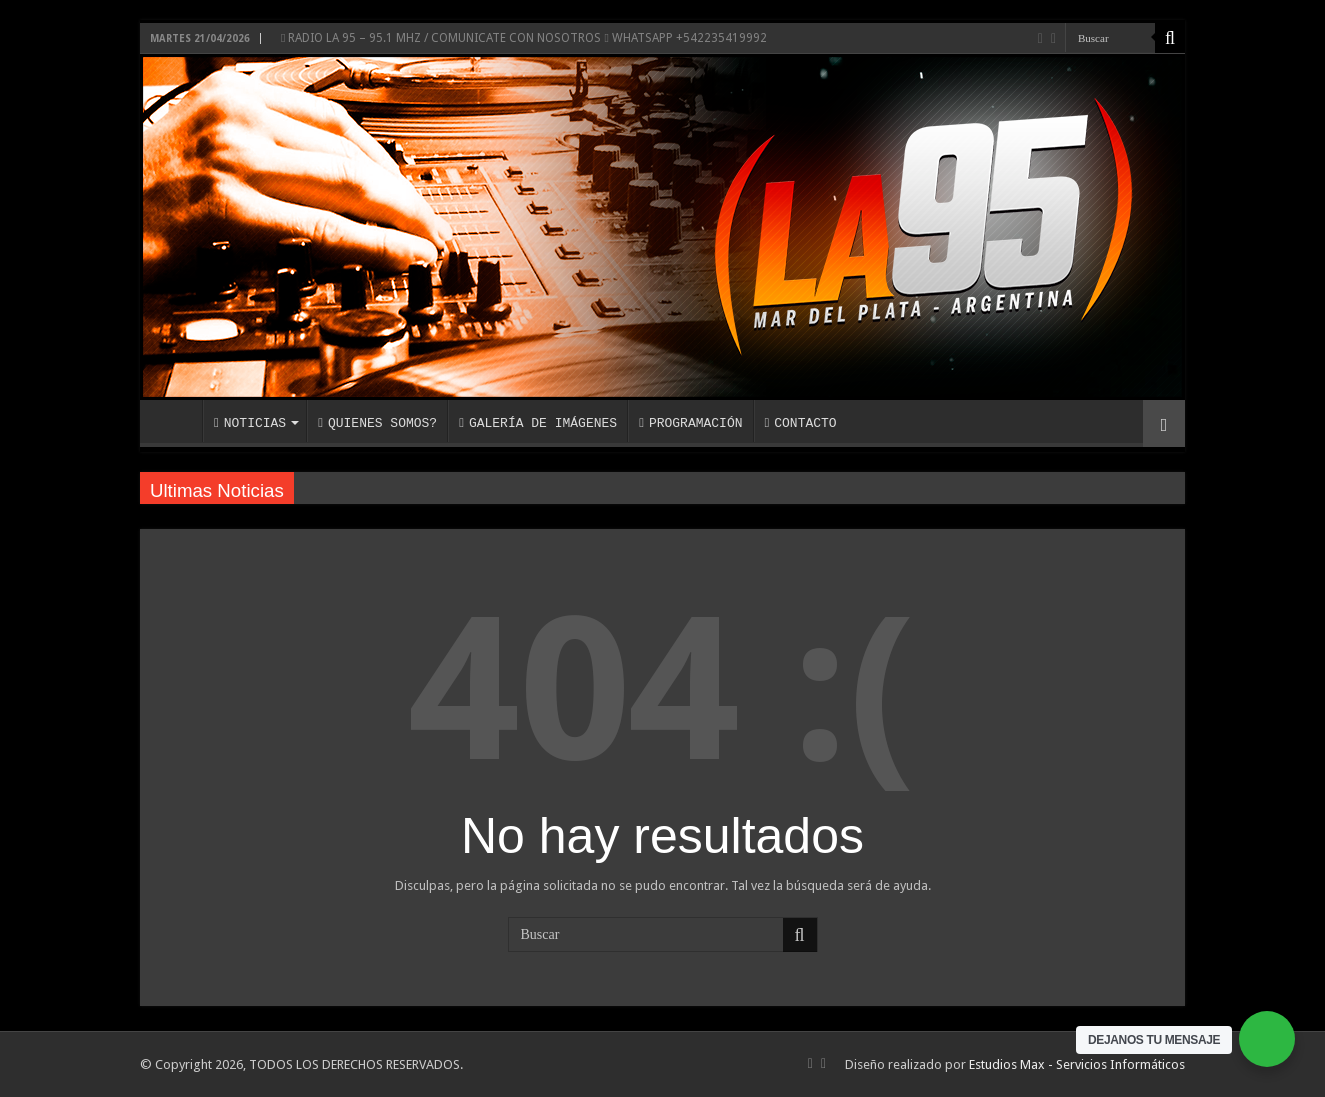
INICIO (176, 421)
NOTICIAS (250, 423)
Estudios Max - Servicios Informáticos (1077, 1064)
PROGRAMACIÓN (690, 423)
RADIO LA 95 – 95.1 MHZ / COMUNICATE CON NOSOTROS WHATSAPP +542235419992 (524, 38)
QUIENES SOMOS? (377, 423)
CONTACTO (800, 423)
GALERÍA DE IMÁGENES (538, 423)
